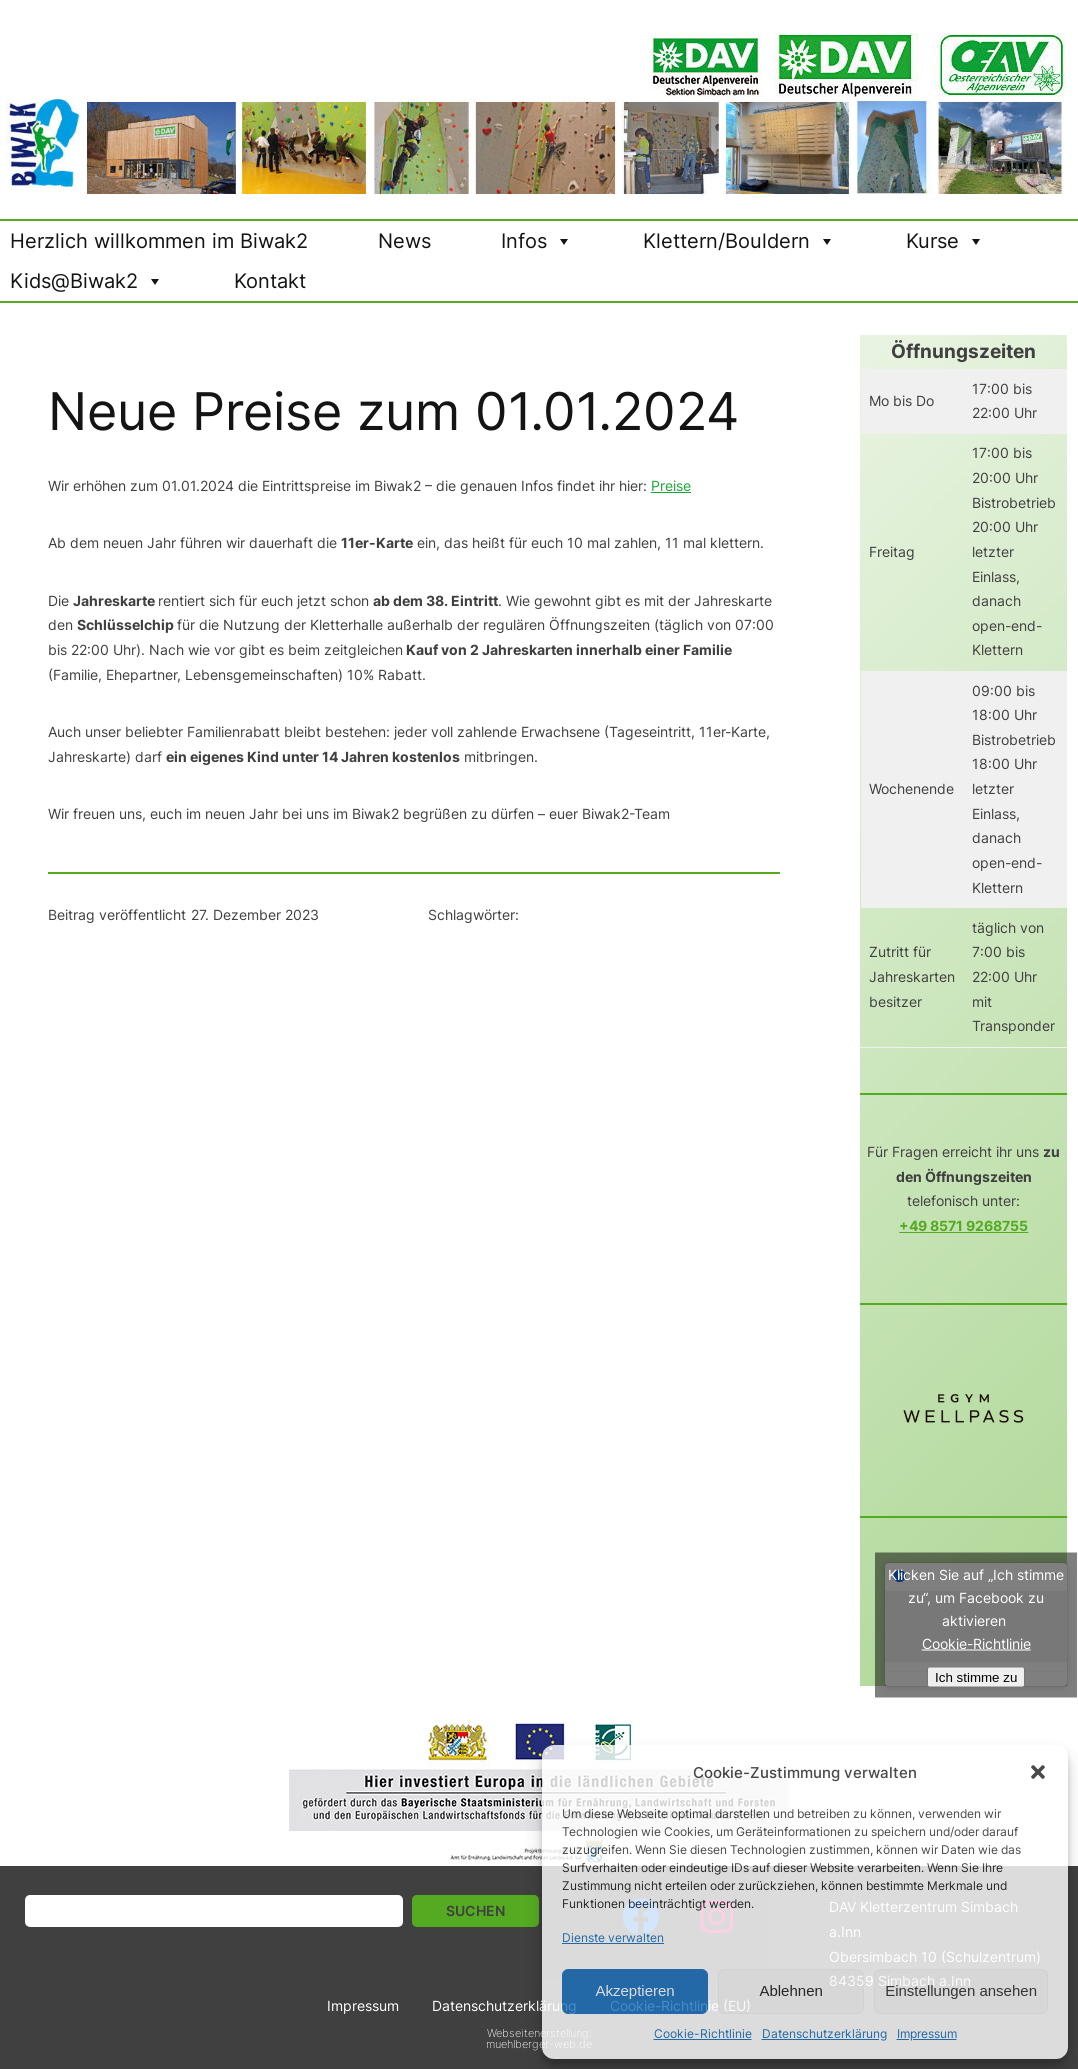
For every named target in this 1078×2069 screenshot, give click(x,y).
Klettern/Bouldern (739, 241)
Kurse (945, 241)
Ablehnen (790, 1990)
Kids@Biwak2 (87, 281)
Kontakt (270, 281)
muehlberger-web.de (539, 2044)
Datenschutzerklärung (824, 2033)
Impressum (927, 2033)
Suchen (475, 1910)
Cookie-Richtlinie (703, 2033)
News (404, 241)
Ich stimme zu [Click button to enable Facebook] (976, 1676)
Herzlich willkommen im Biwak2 (159, 241)
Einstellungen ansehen (961, 1990)
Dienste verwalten (613, 1937)
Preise (671, 485)
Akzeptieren (634, 1990)
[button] (1038, 1772)
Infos (537, 241)
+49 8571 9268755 (963, 1225)
